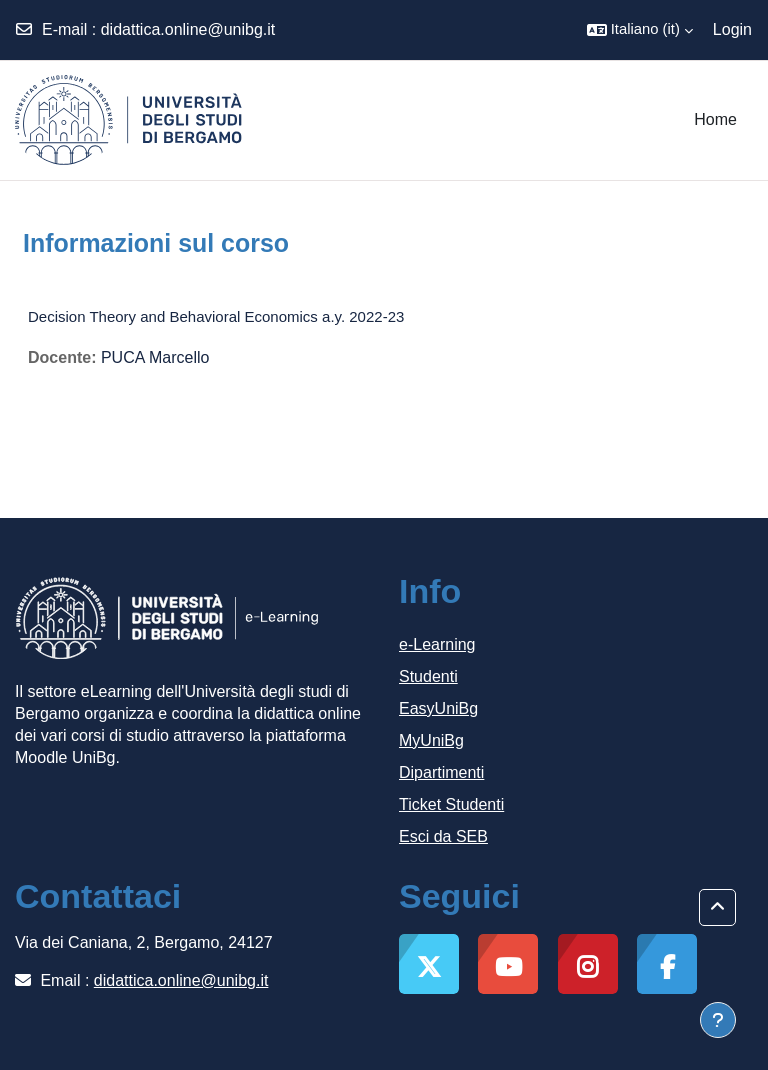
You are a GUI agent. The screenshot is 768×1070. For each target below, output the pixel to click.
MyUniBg (431, 740)
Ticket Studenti (451, 804)
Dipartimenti (441, 772)
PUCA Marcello (155, 357)
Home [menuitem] (715, 119)
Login (732, 29)
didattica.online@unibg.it (188, 29)
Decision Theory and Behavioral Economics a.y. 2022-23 (216, 316)
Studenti (428, 676)
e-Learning (437, 644)
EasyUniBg (438, 708)
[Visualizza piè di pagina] (718, 1020)
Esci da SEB (443, 836)
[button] (640, 30)
